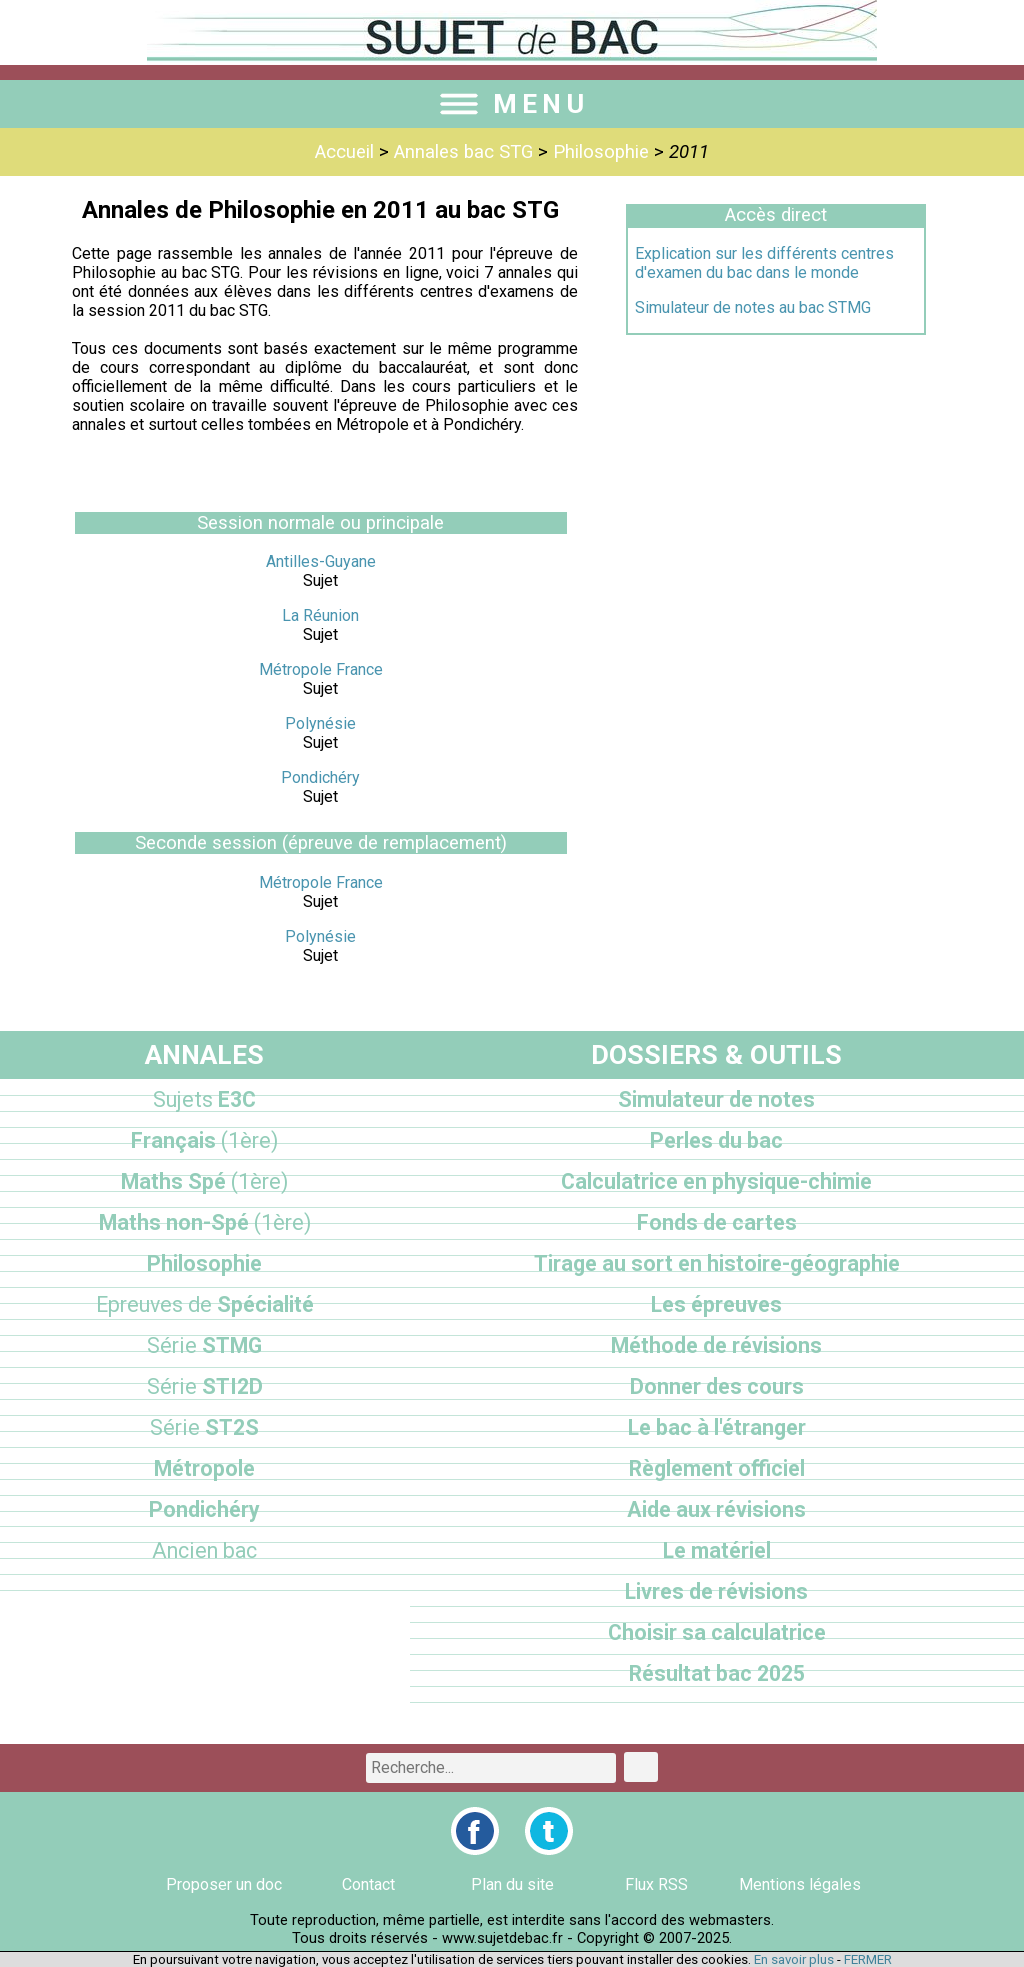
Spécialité (205, 1304)
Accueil (344, 152)
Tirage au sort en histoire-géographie (717, 1263)
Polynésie (320, 723)
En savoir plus (794, 1959)
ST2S (204, 1427)
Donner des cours (717, 1386)
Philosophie (601, 152)
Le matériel (717, 1550)
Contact (368, 1884)
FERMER (868, 1959)
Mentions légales (800, 1884)
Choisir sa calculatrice (717, 1632)
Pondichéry (320, 777)
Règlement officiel (717, 1468)
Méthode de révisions (716, 1345)
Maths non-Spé (205, 1222)
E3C (204, 1099)
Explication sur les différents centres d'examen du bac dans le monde (764, 263)
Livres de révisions (716, 1591)
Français (204, 1140)
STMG (204, 1345)
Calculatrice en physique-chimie (716, 1181)
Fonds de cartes (717, 1222)
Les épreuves (716, 1304)
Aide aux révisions (716, 1509)
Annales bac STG (463, 152)
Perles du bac (716, 1140)
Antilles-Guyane (321, 561)
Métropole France (321, 669)
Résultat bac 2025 (717, 1673)
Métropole (204, 1468)
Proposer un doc (224, 1884)
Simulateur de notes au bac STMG (753, 307)
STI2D (205, 1386)
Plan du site (512, 1884)
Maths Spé (204, 1181)
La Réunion (320, 615)
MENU (512, 104)
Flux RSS (656, 1884)
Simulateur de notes (716, 1099)
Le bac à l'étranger (717, 1427)
